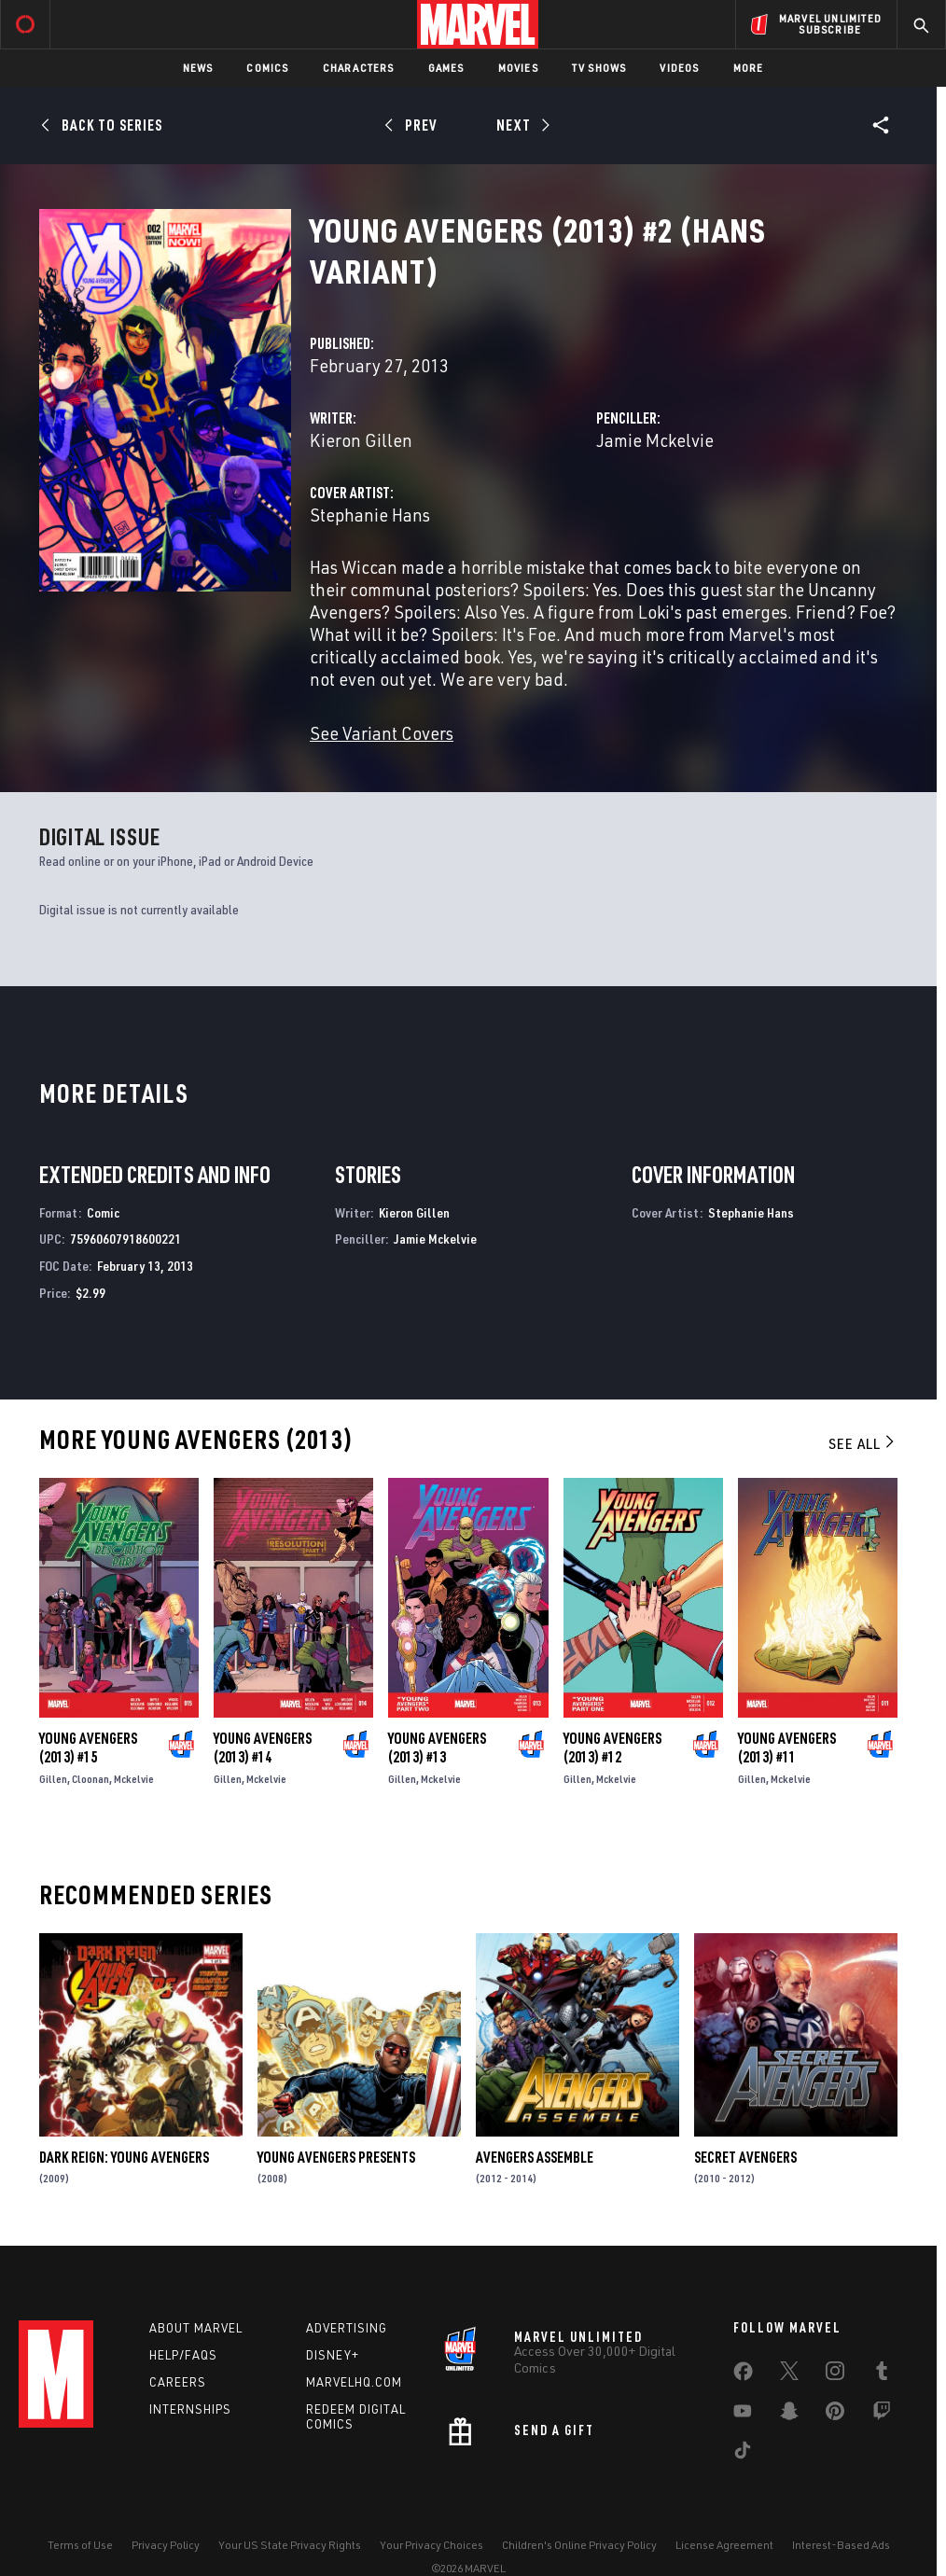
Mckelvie (134, 1779)
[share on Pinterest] (835, 2414)
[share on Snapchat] (789, 2414)
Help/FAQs (183, 2354)
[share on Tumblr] (881, 2374)
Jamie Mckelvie (655, 440)
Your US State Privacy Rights (289, 2545)
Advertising (346, 2327)
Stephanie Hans (370, 514)
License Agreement (724, 2545)
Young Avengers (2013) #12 (612, 1747)
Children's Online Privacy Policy (579, 2545)
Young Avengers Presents (336, 2157)
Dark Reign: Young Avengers (124, 2157)
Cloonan (90, 1779)
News (198, 68)
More (748, 68)
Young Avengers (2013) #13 (437, 1747)
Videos (679, 68)
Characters (359, 68)
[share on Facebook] (743, 2375)
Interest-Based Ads (841, 2545)
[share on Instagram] (835, 2374)
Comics (267, 68)
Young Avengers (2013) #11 (787, 1747)
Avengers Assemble (534, 2157)
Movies (518, 68)
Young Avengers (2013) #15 (88, 1747)
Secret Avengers (745, 2157)
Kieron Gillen (361, 440)
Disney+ (332, 2354)
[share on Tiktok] (742, 2453)
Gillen (53, 1779)
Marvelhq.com (354, 2381)
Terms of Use (80, 2545)
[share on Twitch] (881, 2414)
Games (446, 68)
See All (862, 1443)
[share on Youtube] (742, 2414)
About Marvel (196, 2327)
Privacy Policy (166, 2545)
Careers (177, 2381)
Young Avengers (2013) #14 (263, 1747)
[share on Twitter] (789, 2374)
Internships (190, 2409)
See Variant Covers (381, 733)
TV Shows (599, 68)
